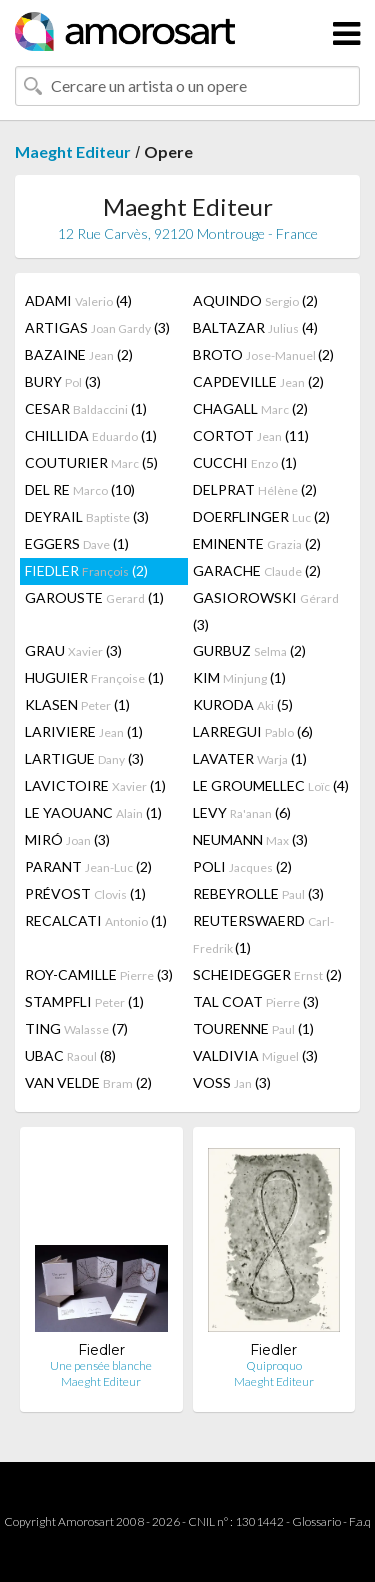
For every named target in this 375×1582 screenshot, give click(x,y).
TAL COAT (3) (256, 1001)
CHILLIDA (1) (91, 435)
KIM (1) (239, 677)
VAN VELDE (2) (88, 1082)
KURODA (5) (243, 704)
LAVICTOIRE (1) (95, 785)
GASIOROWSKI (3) (266, 611)
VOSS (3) (232, 1082)
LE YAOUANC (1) (93, 812)
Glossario (316, 1521)
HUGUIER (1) (94, 677)
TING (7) (76, 1028)
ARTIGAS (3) (97, 327)
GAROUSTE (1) (94, 597)
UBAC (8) (70, 1055)
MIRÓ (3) (67, 839)
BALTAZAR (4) (255, 327)
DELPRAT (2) (255, 489)
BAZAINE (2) (79, 354)
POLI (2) (242, 866)
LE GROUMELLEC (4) (271, 785)
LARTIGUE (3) (84, 758)
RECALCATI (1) (96, 920)
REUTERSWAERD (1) (263, 934)
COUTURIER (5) (91, 462)
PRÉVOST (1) (85, 893)
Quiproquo (274, 1365)
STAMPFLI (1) (84, 1001)
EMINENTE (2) (257, 543)
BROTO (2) (263, 354)
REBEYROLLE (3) (258, 893)
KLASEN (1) (77, 704)
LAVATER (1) (250, 758)
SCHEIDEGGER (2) (267, 974)
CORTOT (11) (251, 435)
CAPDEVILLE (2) (258, 381)
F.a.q (360, 1521)
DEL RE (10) (80, 489)
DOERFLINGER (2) (261, 516)
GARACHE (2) (257, 570)
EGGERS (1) (77, 543)
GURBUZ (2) (249, 650)
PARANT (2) (88, 866)
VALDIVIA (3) (255, 1055)
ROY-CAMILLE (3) (99, 974)
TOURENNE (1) (253, 1028)
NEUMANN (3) (250, 839)
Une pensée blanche (101, 1365)
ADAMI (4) (78, 300)
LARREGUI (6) (253, 731)
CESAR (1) (86, 408)
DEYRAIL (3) (87, 516)
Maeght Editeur (73, 151)
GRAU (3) (73, 650)
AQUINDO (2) (255, 300)
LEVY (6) (242, 812)
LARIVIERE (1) (84, 731)
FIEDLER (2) (86, 570)
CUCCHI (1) (245, 462)
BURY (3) (63, 381)
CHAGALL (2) (250, 408)
